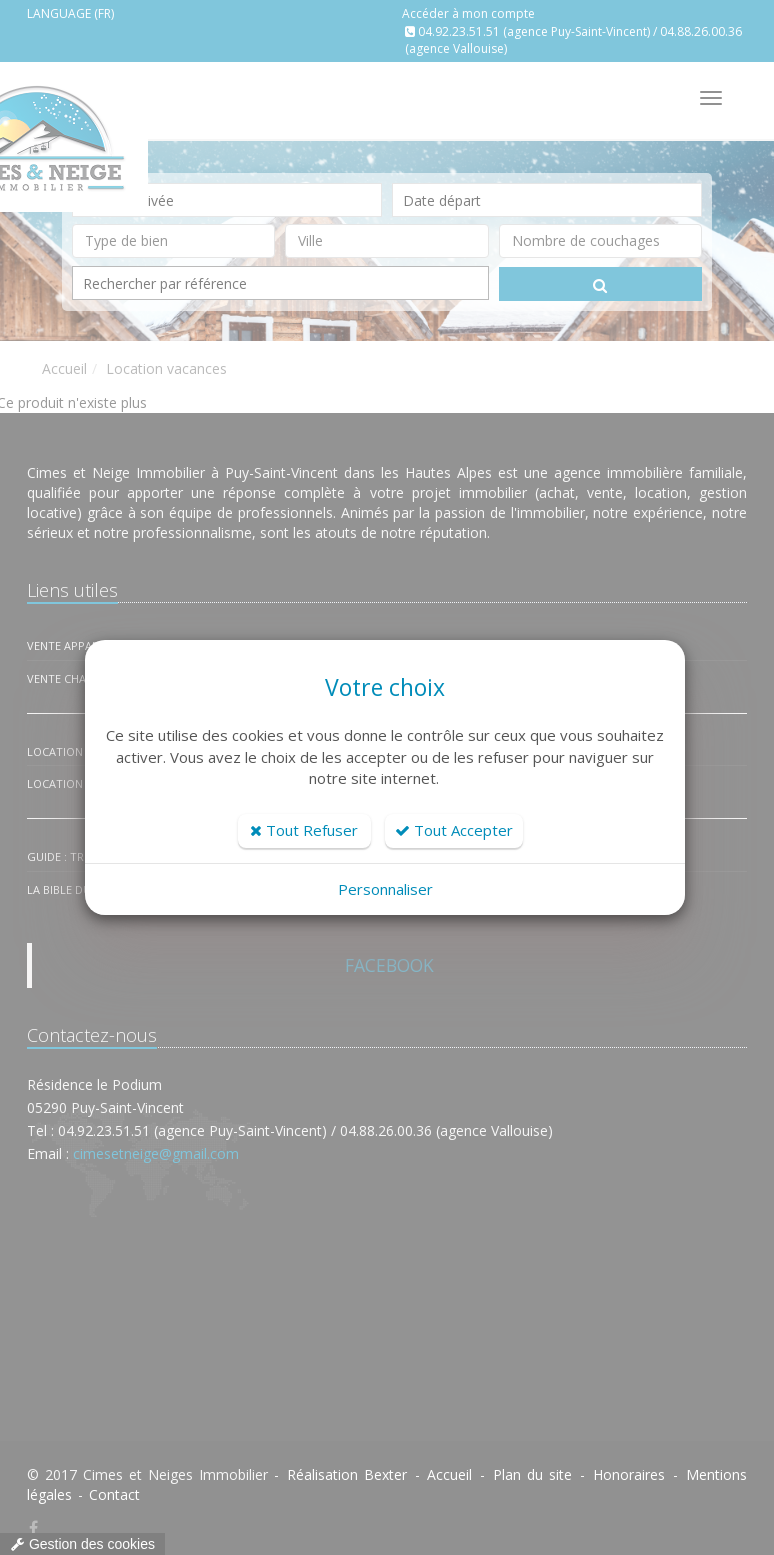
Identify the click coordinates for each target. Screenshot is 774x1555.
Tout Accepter (454, 830)
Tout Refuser (304, 830)
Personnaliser (385, 889)
